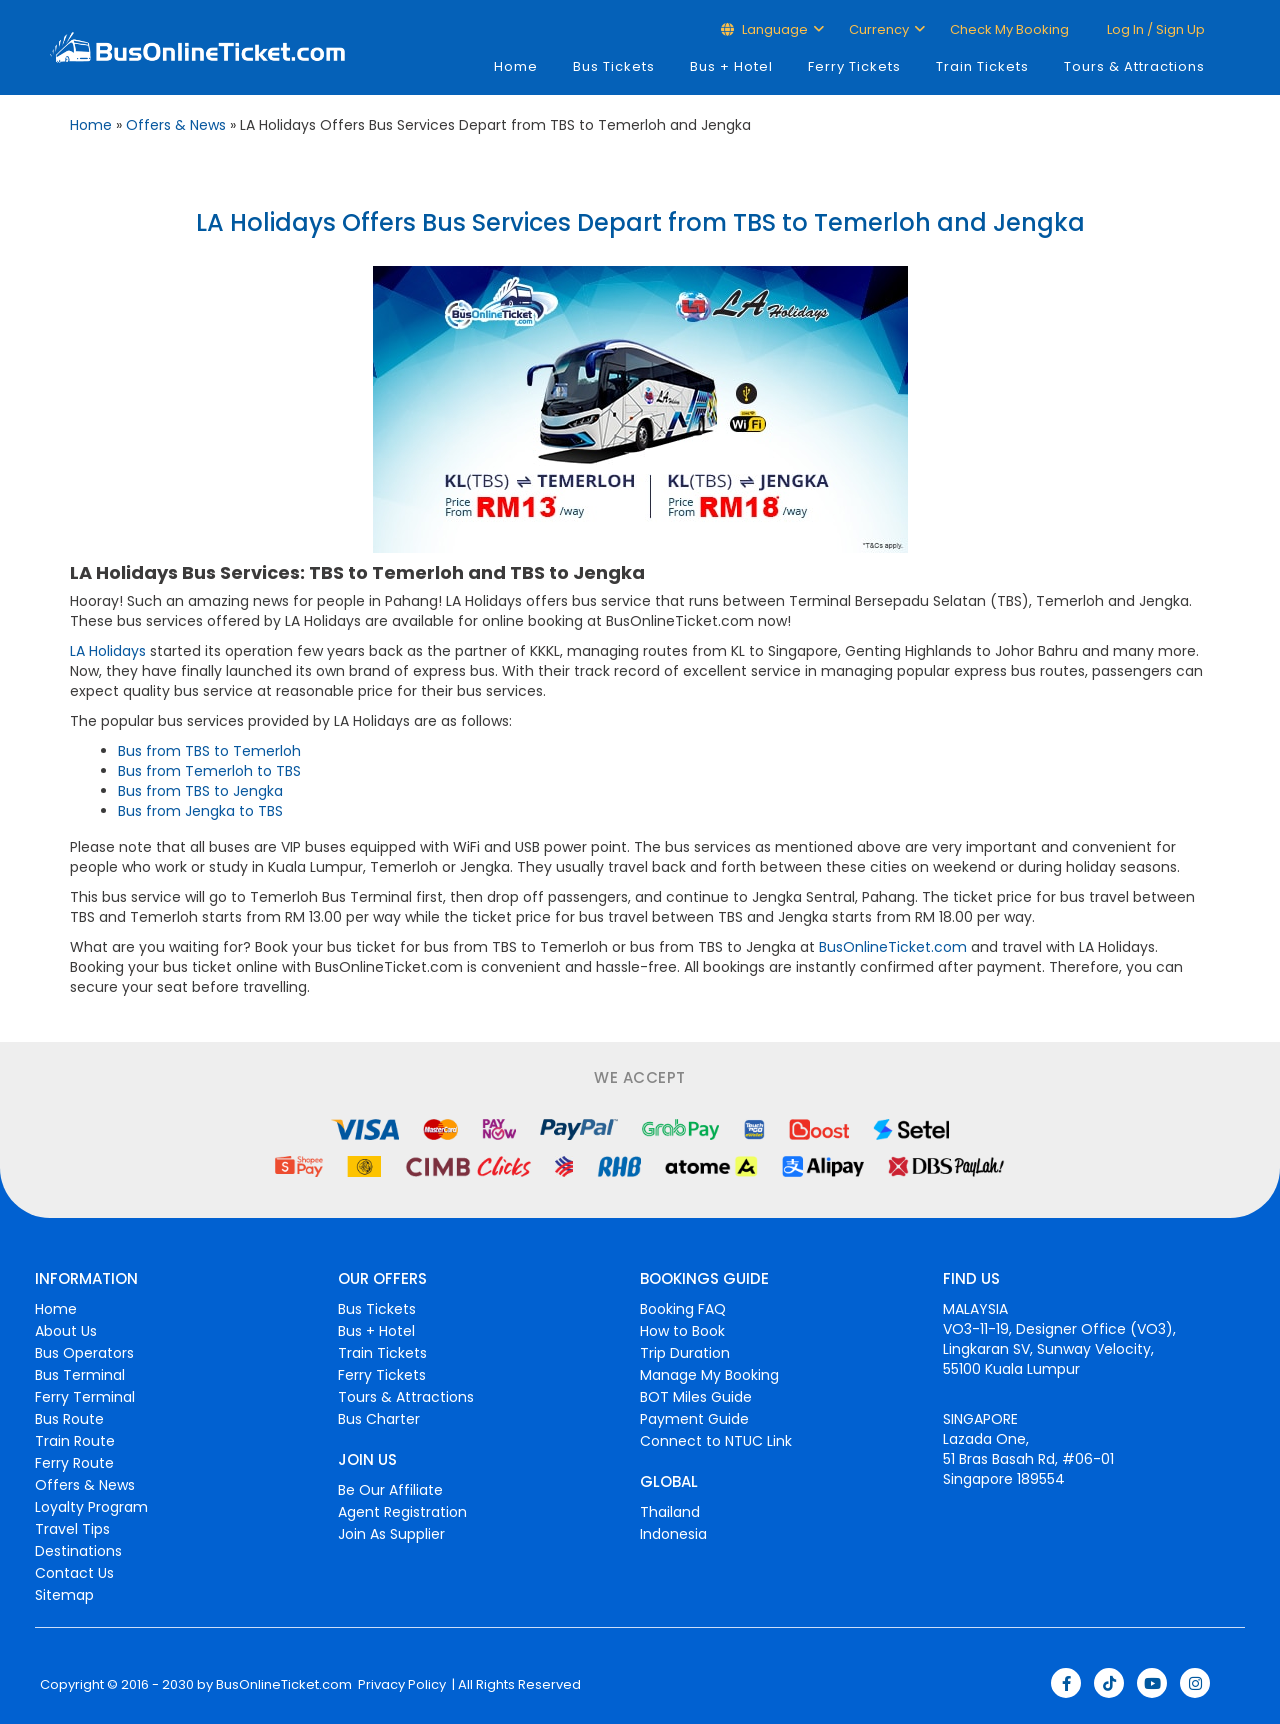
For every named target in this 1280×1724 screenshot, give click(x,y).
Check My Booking (1009, 29)
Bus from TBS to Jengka (200, 791)
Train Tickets (982, 66)
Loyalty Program (91, 1507)
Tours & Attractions (1134, 66)
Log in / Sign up (1154, 29)
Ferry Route (74, 1463)
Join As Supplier (391, 1534)
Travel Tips (72, 1529)
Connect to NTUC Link (716, 1441)
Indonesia (673, 1534)
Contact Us (74, 1573)
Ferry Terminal (85, 1397)
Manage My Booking (709, 1375)
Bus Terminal (80, 1375)
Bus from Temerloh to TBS (209, 771)
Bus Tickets (614, 66)
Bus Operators (84, 1353)
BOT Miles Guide (696, 1397)
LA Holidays (108, 651)
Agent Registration (402, 1512)
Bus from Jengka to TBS (200, 811)
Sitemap (64, 1595)
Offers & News (176, 125)
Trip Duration (685, 1353)
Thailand (670, 1512)
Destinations (78, 1551)
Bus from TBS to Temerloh (209, 751)
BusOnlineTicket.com (893, 947)
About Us (66, 1331)
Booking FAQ (683, 1309)
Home (516, 66)
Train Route (75, 1441)
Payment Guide (694, 1419)
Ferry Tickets (854, 66)
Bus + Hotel (731, 66)
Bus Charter (379, 1419)
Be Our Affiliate (390, 1490)
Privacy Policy (400, 1685)
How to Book (682, 1331)
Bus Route (69, 1419)
